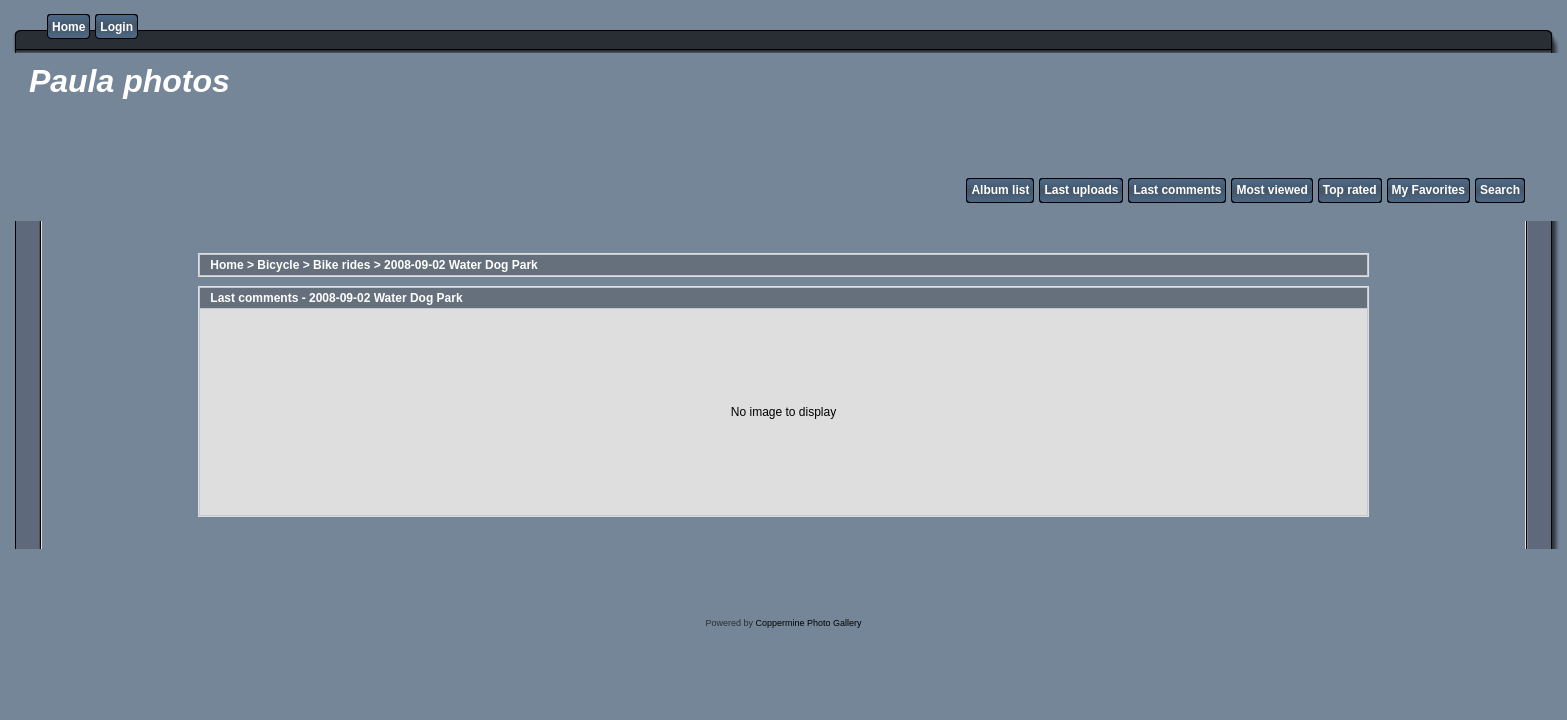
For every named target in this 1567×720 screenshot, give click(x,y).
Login (116, 27)
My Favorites (1428, 190)
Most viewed (1271, 190)
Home (68, 27)
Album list (1000, 190)
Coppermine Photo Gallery (808, 623)
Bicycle (278, 265)
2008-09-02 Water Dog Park (461, 265)
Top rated (1350, 190)
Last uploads (1081, 190)
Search (1500, 190)
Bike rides (341, 265)
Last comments (1177, 190)
